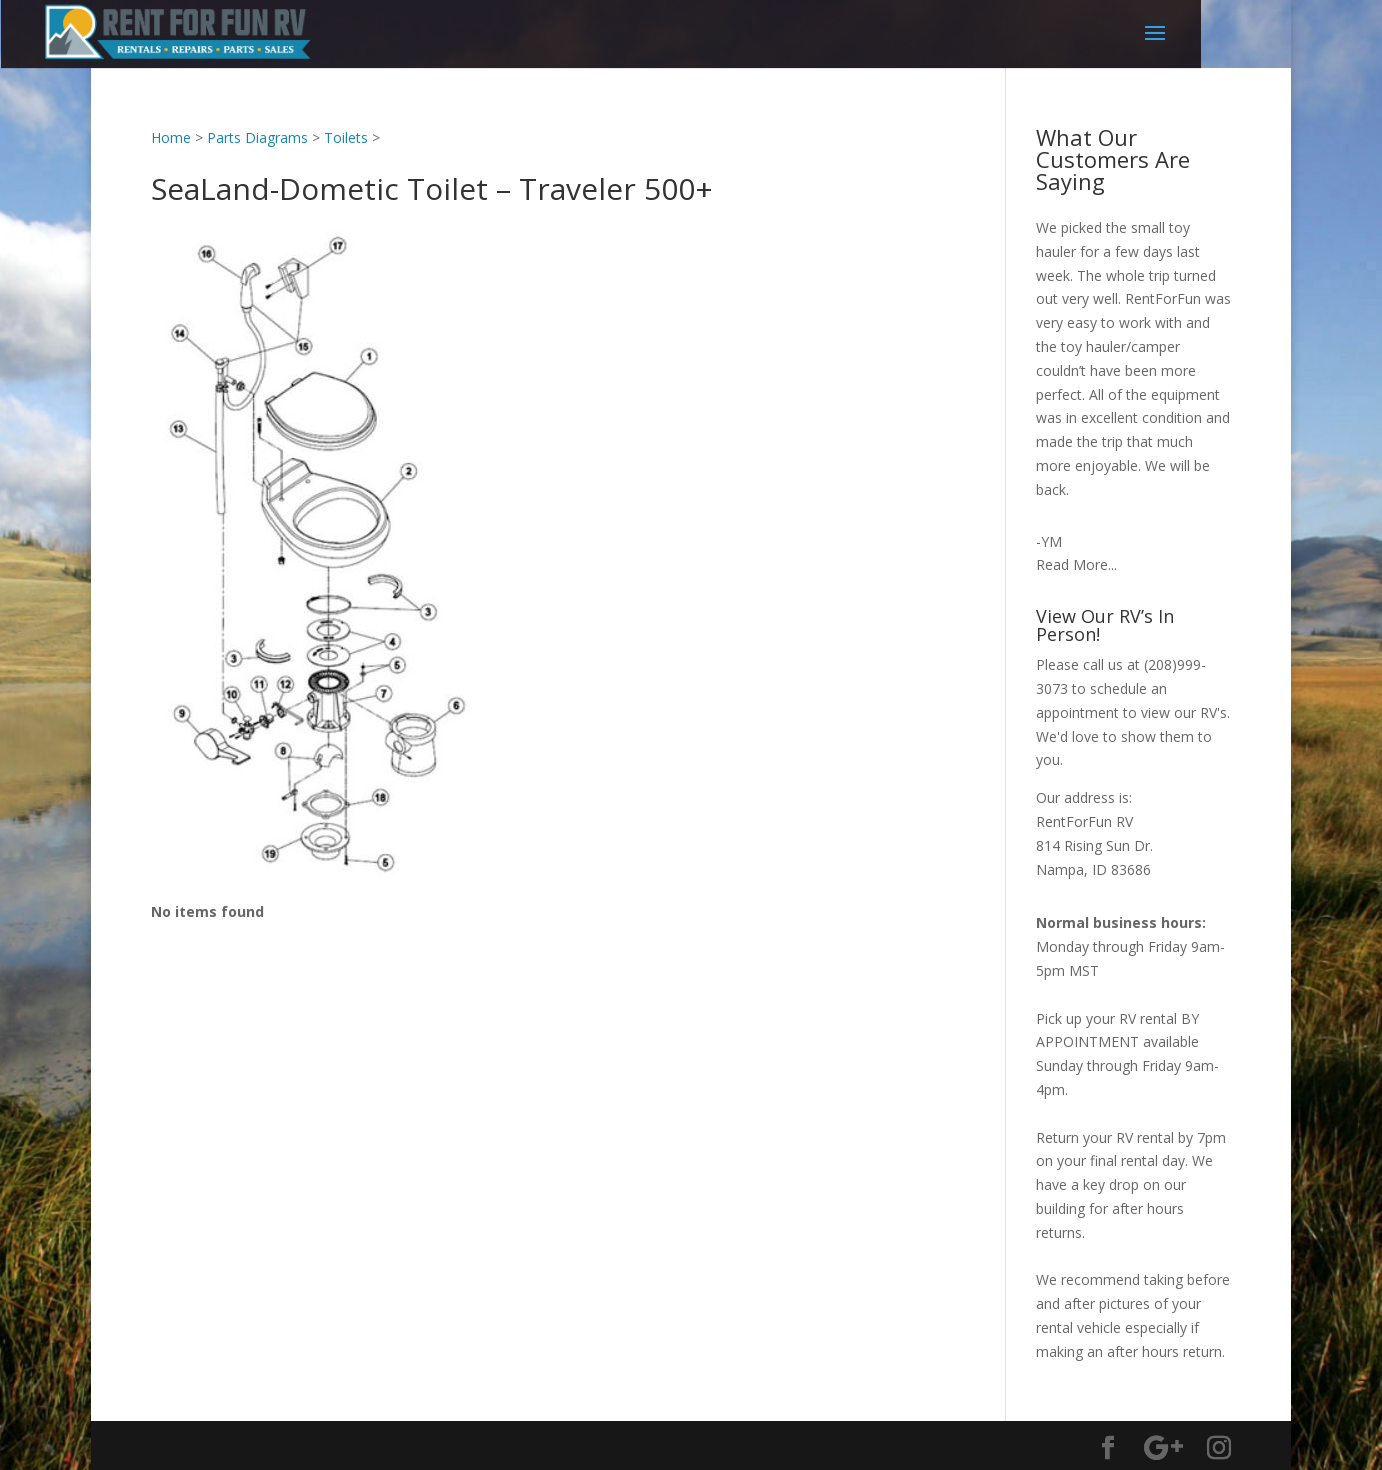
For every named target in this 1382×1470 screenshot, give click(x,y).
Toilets (346, 137)
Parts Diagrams (257, 137)
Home (171, 137)
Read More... (1076, 564)
